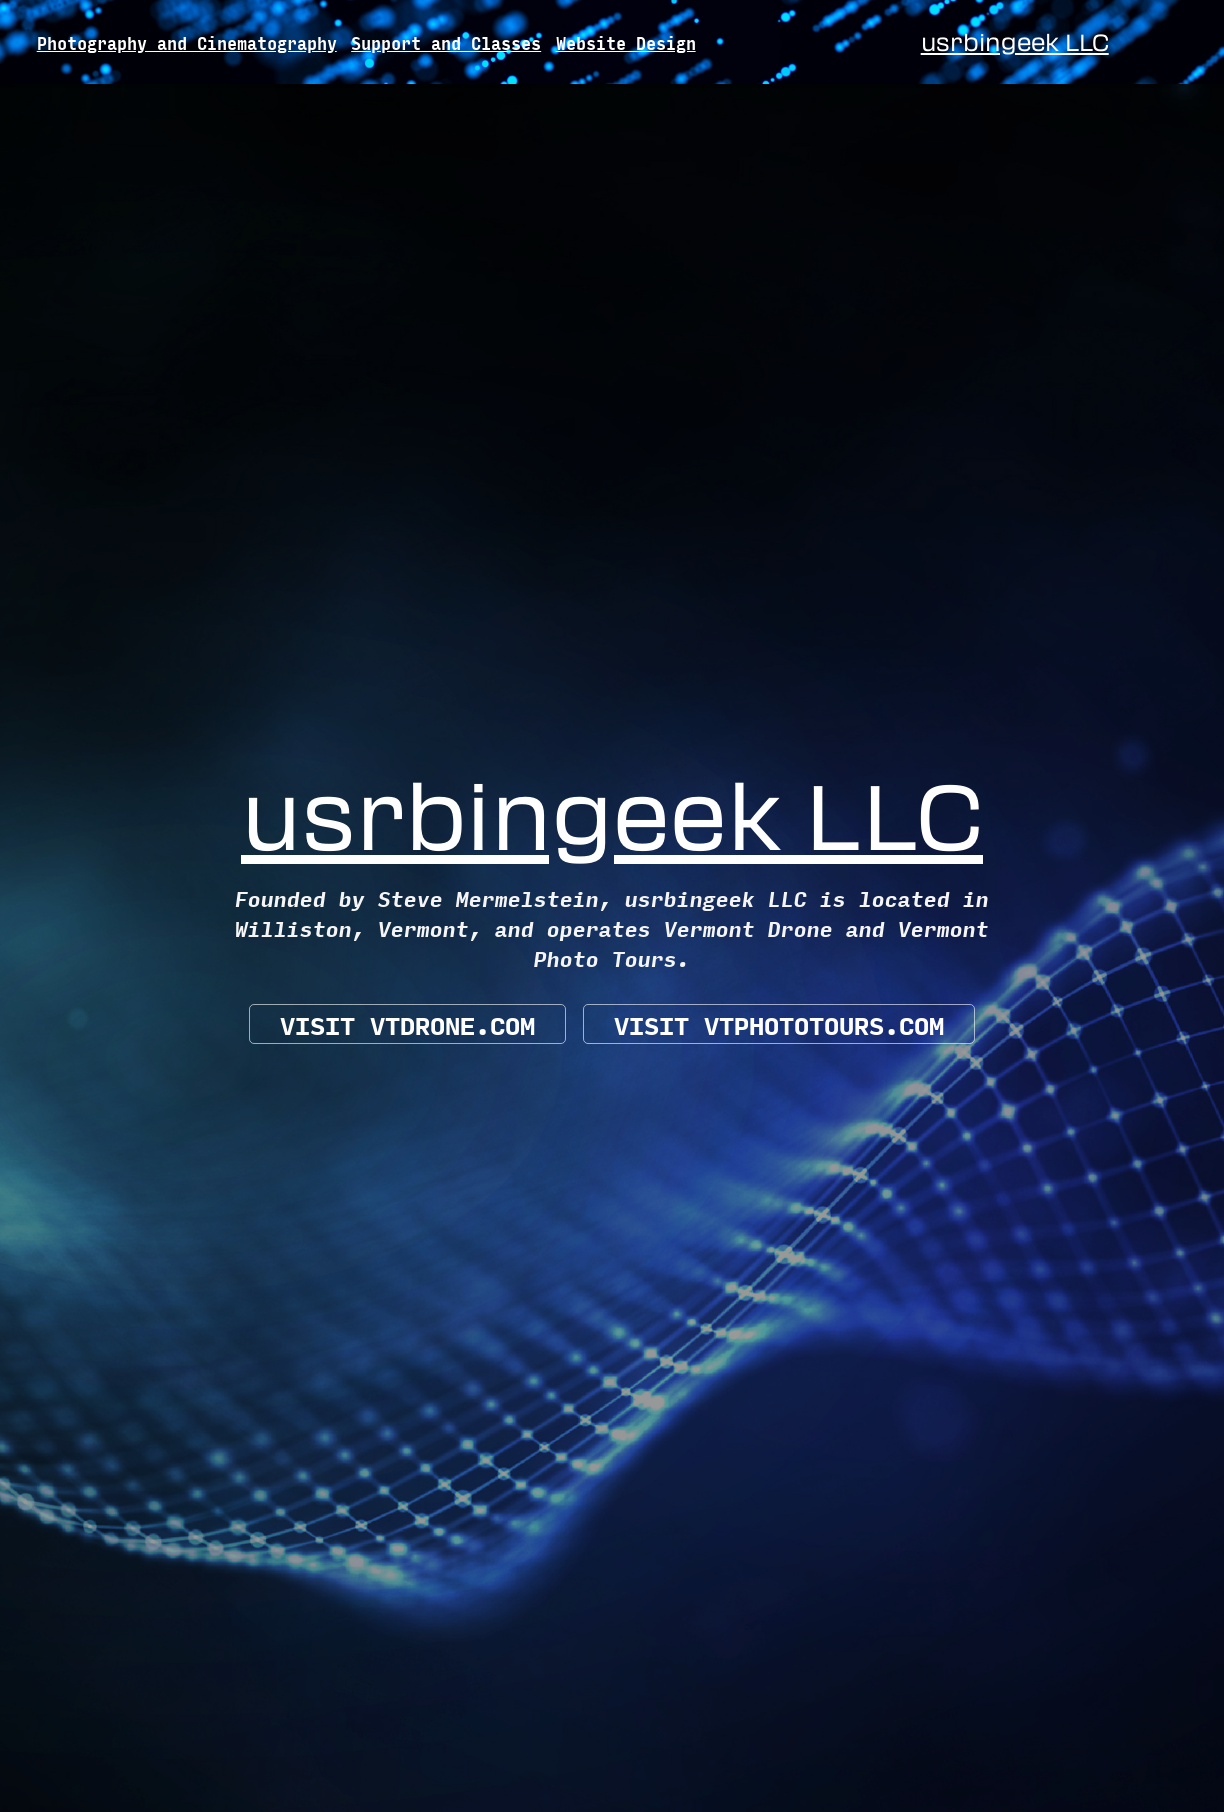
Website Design (626, 42)
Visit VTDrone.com (407, 1024)
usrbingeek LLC (1015, 42)
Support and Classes (446, 42)
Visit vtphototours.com (779, 1024)
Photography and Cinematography (187, 42)
